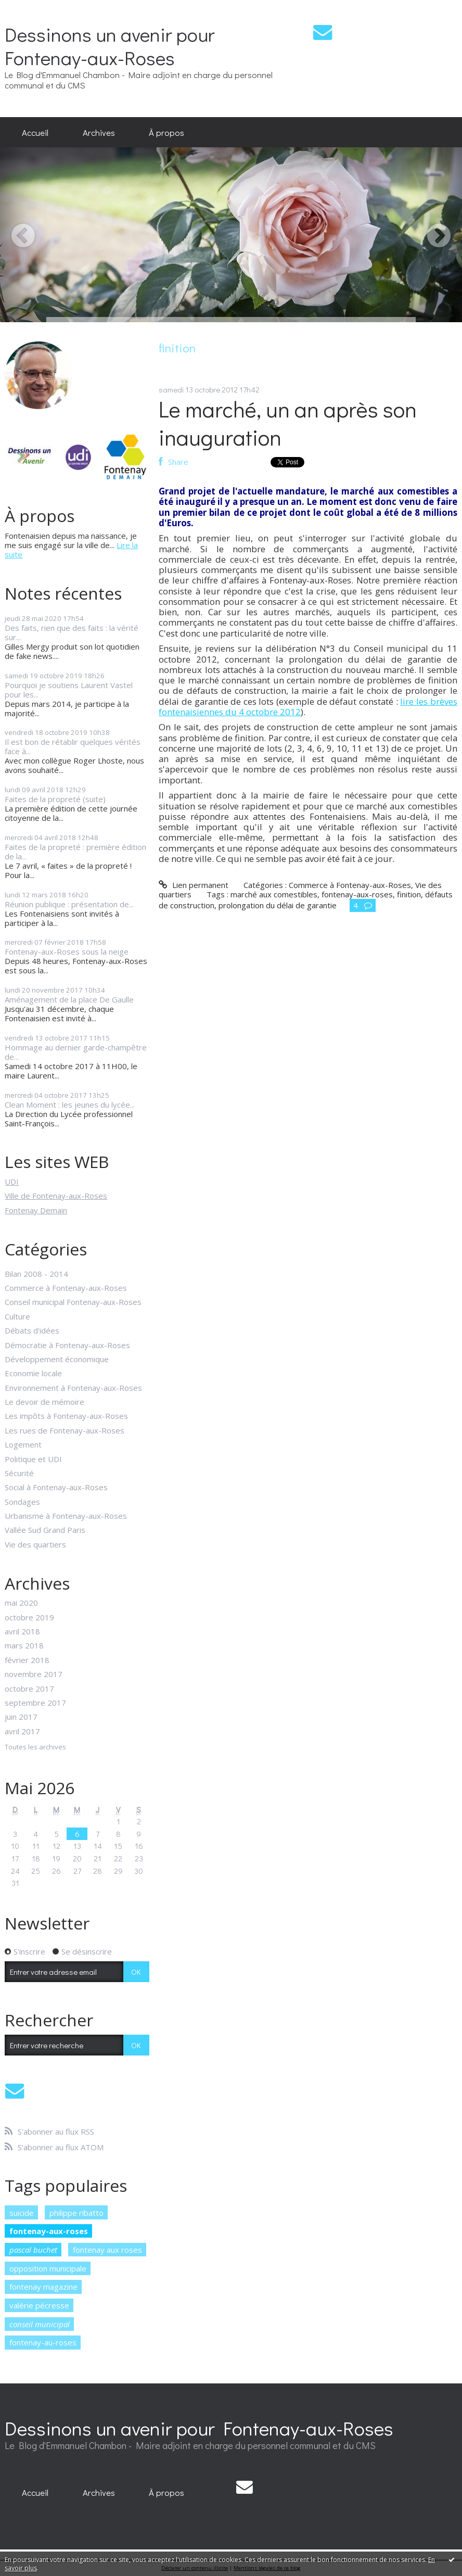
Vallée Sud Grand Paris (45, 1529)
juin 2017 (21, 1716)
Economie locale (33, 1373)
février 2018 (27, 1660)
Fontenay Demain (36, 1210)
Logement (23, 1444)
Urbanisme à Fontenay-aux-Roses (66, 1515)
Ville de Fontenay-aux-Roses (56, 1195)
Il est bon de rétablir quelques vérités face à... (72, 746)
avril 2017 (22, 1731)
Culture (17, 1316)
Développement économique (57, 1359)
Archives (99, 132)
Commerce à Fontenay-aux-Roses (66, 1287)
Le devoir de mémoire (44, 1401)
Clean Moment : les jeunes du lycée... (70, 1104)
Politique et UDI (33, 1459)
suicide (21, 2212)
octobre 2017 (29, 1688)
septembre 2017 (35, 1702)
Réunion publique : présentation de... (69, 904)
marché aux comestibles (273, 894)
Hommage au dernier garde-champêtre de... (76, 1052)
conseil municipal (39, 2324)
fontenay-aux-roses (48, 2231)
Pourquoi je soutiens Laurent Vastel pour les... (69, 690)
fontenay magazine (43, 2286)
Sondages (22, 1501)
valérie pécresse (39, 2305)
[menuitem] (35, 132)
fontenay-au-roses (42, 2342)
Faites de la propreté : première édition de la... (75, 851)
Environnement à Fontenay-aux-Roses (73, 1387)
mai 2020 (21, 1602)
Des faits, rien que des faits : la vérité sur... (71, 632)
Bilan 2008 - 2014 (36, 1273)
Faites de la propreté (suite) (55, 799)
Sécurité (19, 1473)
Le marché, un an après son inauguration (288, 423)
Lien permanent (193, 885)
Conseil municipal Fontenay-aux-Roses (73, 1301)
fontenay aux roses (107, 2249)
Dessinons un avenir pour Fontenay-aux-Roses (110, 45)
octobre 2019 (29, 1617)
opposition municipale (47, 2268)
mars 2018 (24, 1645)
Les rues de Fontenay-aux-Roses (64, 1430)
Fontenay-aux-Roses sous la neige (67, 951)
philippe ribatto (76, 2212)
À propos (166, 132)
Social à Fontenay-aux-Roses (56, 1487)
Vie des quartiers (35, 1544)
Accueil (35, 132)
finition (409, 894)
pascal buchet (33, 2249)
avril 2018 (22, 1631)
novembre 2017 (33, 1674)
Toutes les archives (35, 1747)
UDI (12, 1181)
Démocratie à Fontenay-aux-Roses (67, 1345)
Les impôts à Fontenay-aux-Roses (66, 1415)
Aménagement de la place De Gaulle (69, 999)
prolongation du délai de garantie (278, 905)
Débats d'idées (32, 1330)
